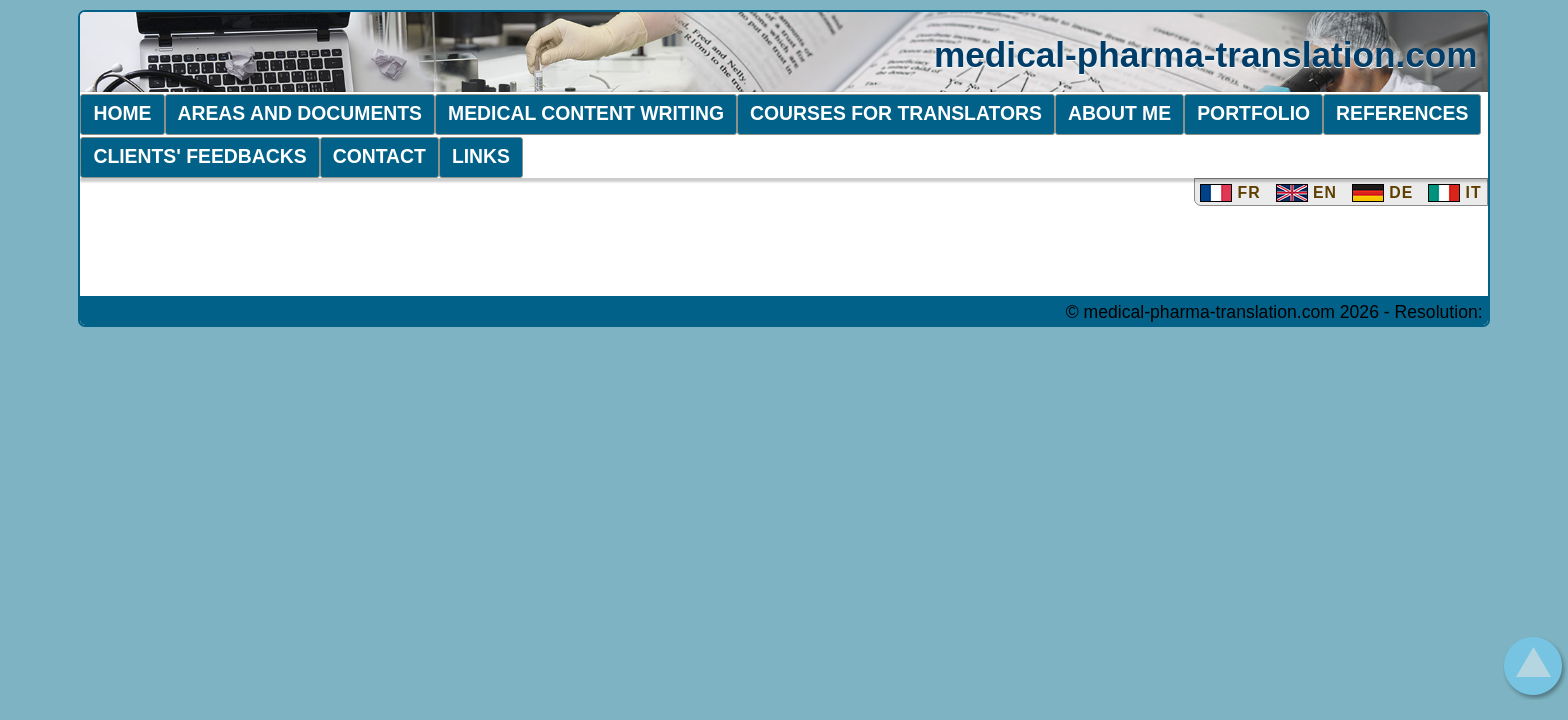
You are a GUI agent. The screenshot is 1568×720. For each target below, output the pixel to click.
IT (1454, 192)
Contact (379, 156)
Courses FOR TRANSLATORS (896, 113)
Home (122, 113)
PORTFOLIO (1253, 113)
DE (1382, 192)
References (1402, 113)
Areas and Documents (300, 113)
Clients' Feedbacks (199, 156)
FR (1230, 192)
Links (481, 156)
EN (1306, 192)
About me (1119, 113)
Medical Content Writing (586, 113)
